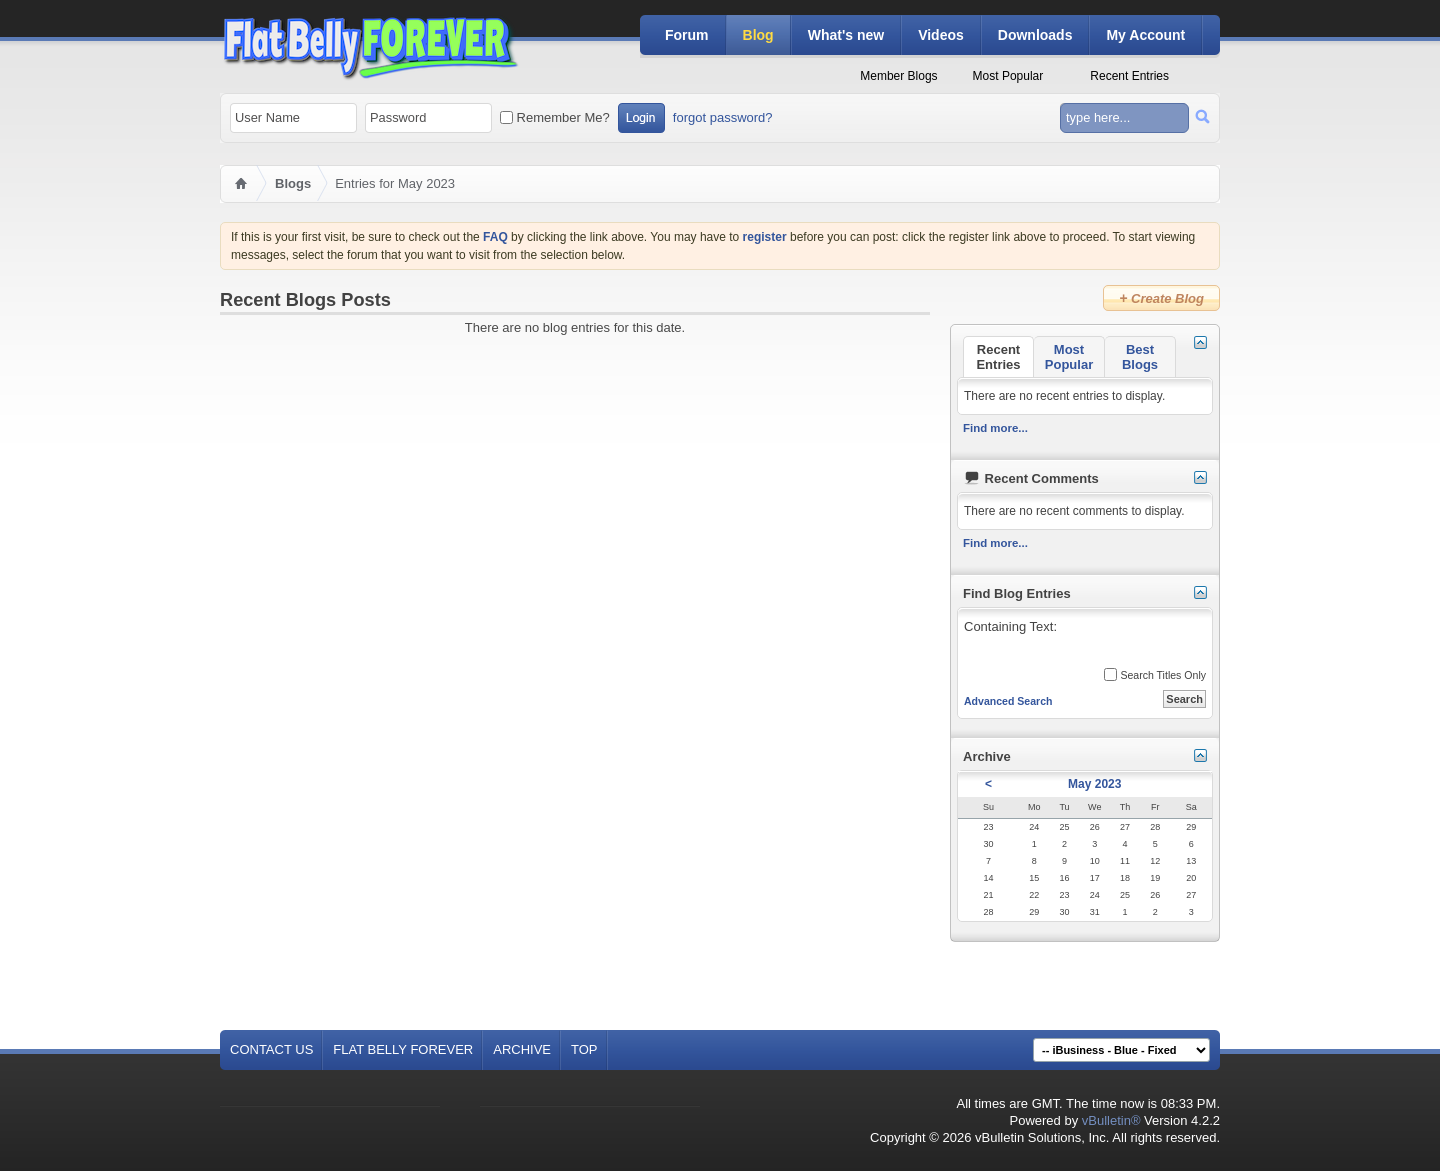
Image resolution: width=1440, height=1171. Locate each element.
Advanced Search (1008, 701)
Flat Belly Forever (403, 1049)
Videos (941, 35)
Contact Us (271, 1049)
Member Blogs (898, 76)
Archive (522, 1049)
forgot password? (723, 117)
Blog (758, 35)
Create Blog (1161, 298)
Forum (687, 35)
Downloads (1035, 35)
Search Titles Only (1155, 674)
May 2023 (1094, 784)
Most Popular (1008, 76)
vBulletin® (1111, 1120)
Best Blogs (1140, 357)
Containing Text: (1084, 639)
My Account (1145, 35)
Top (584, 1049)
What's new (846, 35)
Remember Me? (555, 117)
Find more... (995, 428)
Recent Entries (1129, 76)
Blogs (293, 183)
